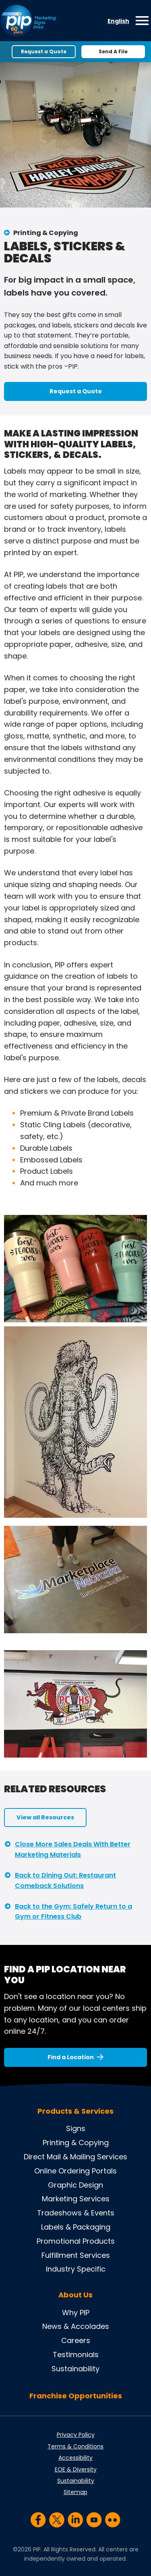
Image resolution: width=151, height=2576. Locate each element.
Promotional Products (76, 2241)
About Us (75, 2295)
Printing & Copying (45, 232)
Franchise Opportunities (75, 2396)
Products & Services (75, 2111)
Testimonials (76, 2354)
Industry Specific (75, 2269)
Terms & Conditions (75, 2446)
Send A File (113, 51)
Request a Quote (43, 51)
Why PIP (75, 2312)
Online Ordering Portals (75, 2171)
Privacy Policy (76, 2435)
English (118, 21)
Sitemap (75, 2492)
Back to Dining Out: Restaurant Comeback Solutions (65, 1880)
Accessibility (75, 2458)
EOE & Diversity (76, 2469)
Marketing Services (76, 2199)
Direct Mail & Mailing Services (75, 2157)
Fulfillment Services (75, 2255)
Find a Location (71, 2057)
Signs (75, 2128)
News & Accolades (75, 2326)
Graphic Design (75, 2185)
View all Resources (45, 1817)
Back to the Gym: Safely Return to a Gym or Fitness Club (73, 1912)
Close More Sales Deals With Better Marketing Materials (72, 1849)
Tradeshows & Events (75, 2213)
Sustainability (75, 2369)
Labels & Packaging (75, 2227)
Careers (75, 2340)
